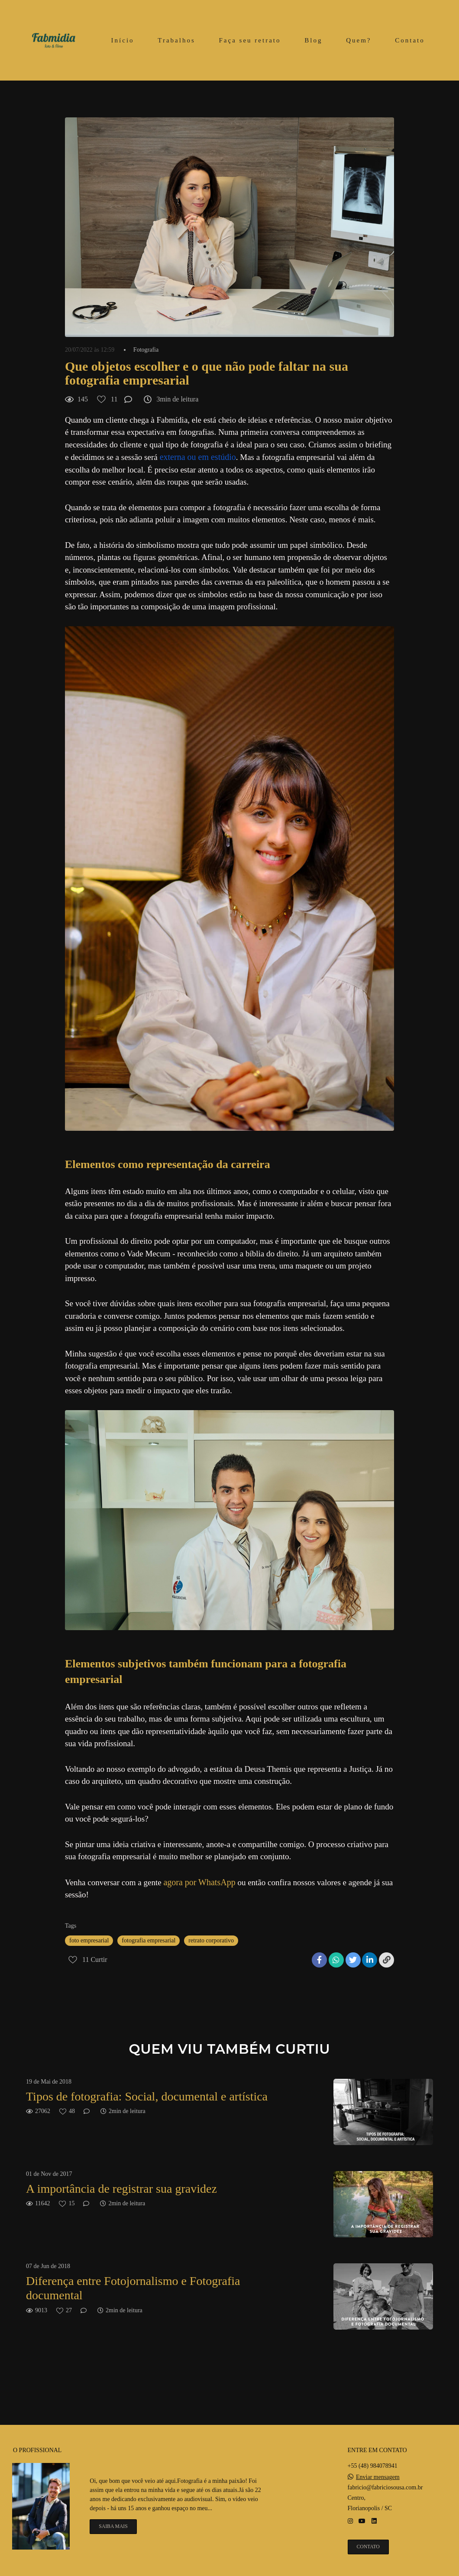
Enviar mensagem (378, 2477)
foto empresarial (89, 1940)
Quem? (358, 40)
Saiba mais (113, 2526)
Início (122, 40)
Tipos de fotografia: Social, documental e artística (147, 2096)
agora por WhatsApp (199, 1882)
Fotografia (145, 350)
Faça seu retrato (250, 40)
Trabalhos (176, 40)
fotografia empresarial (148, 1940)
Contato (410, 40)
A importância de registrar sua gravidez (121, 2188)
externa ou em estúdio (197, 457)
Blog (313, 40)
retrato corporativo (211, 1940)
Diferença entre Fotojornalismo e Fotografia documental (133, 2288)
